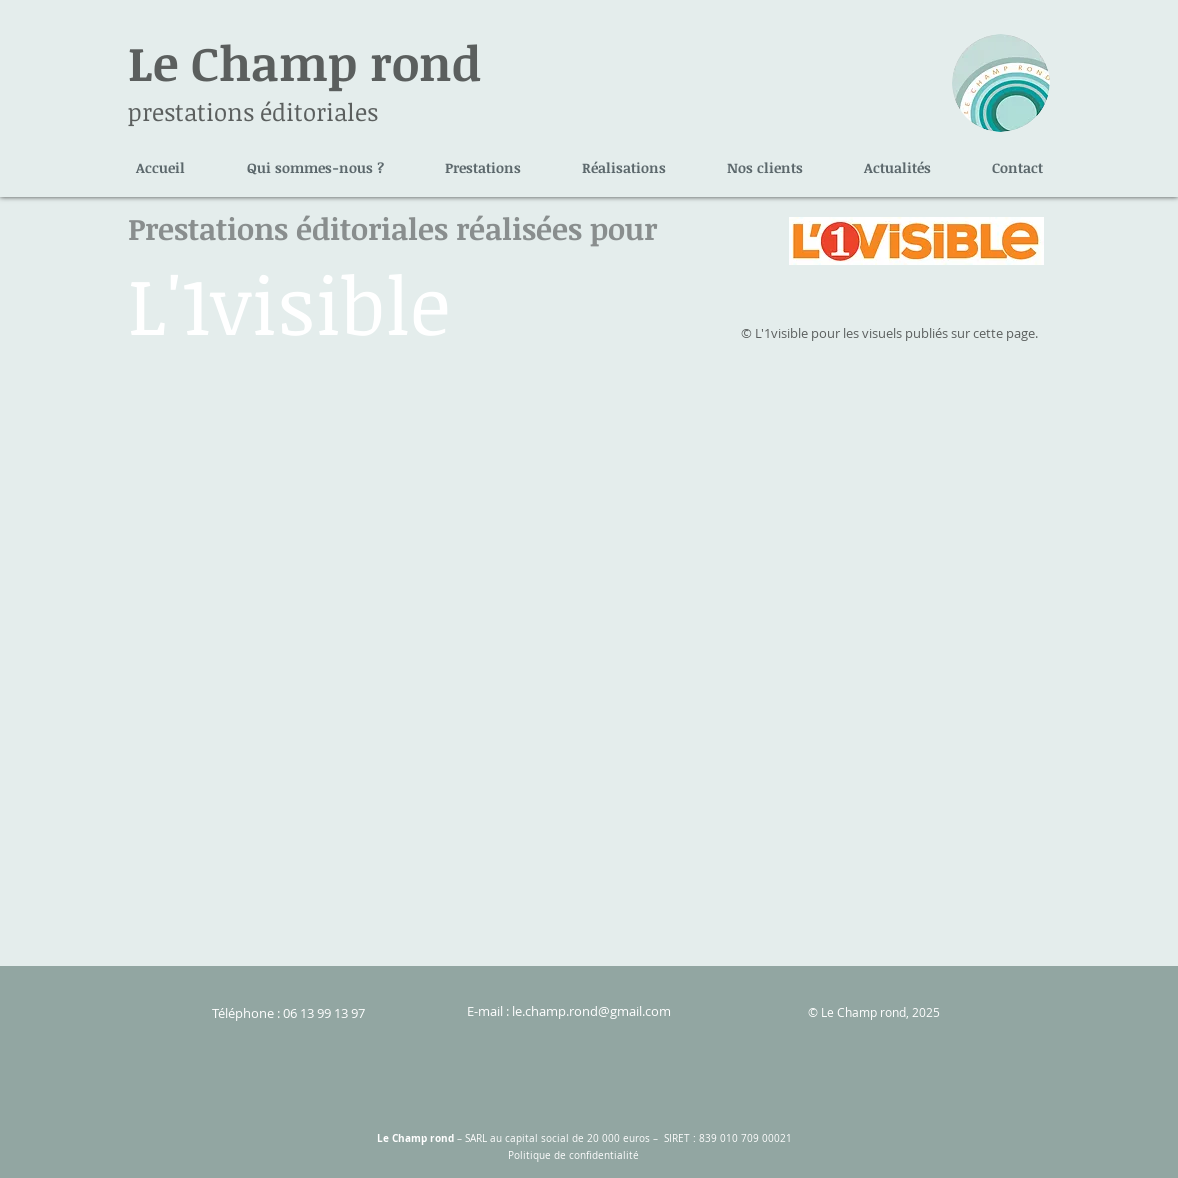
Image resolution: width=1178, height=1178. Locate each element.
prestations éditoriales (253, 111)
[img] (259, 496)
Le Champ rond (304, 62)
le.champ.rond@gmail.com (591, 1011)
